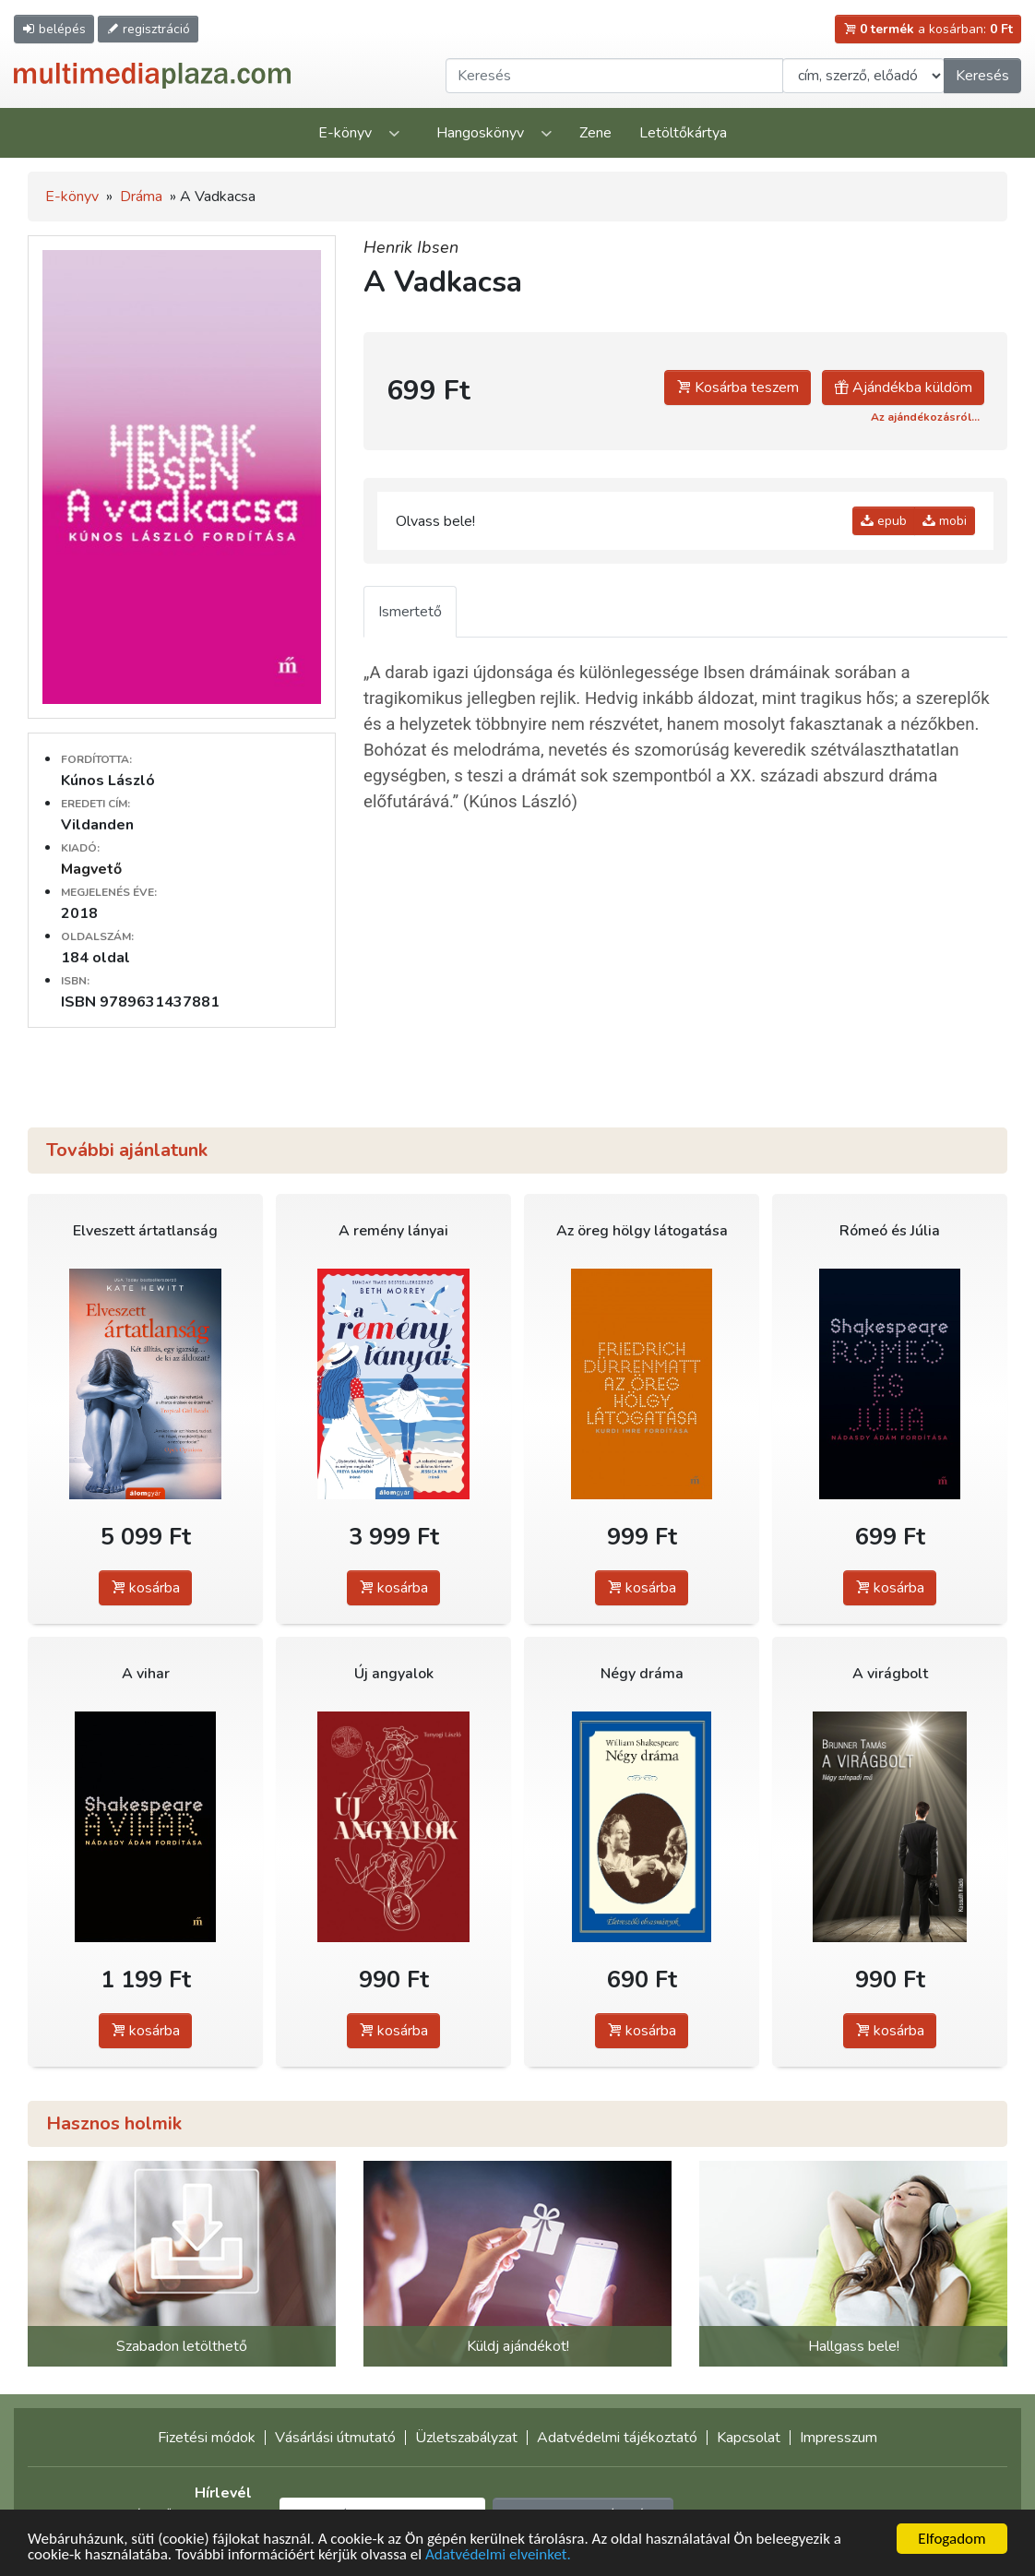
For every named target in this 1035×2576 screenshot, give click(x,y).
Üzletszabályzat (466, 2437)
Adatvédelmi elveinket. (498, 2555)
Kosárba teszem (737, 387)
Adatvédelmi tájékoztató (617, 2437)
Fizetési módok (207, 2437)
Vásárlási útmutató (335, 2437)
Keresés (982, 76)
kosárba (145, 1588)
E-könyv (345, 133)
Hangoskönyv (480, 133)
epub (884, 521)
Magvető (91, 869)
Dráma (141, 196)
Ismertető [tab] (410, 612)
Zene (595, 133)
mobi (944, 521)
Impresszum (838, 2437)
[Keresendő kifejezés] (615, 75)
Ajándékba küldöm (903, 387)
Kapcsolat (748, 2437)
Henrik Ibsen (410, 247)
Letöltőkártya (683, 133)
